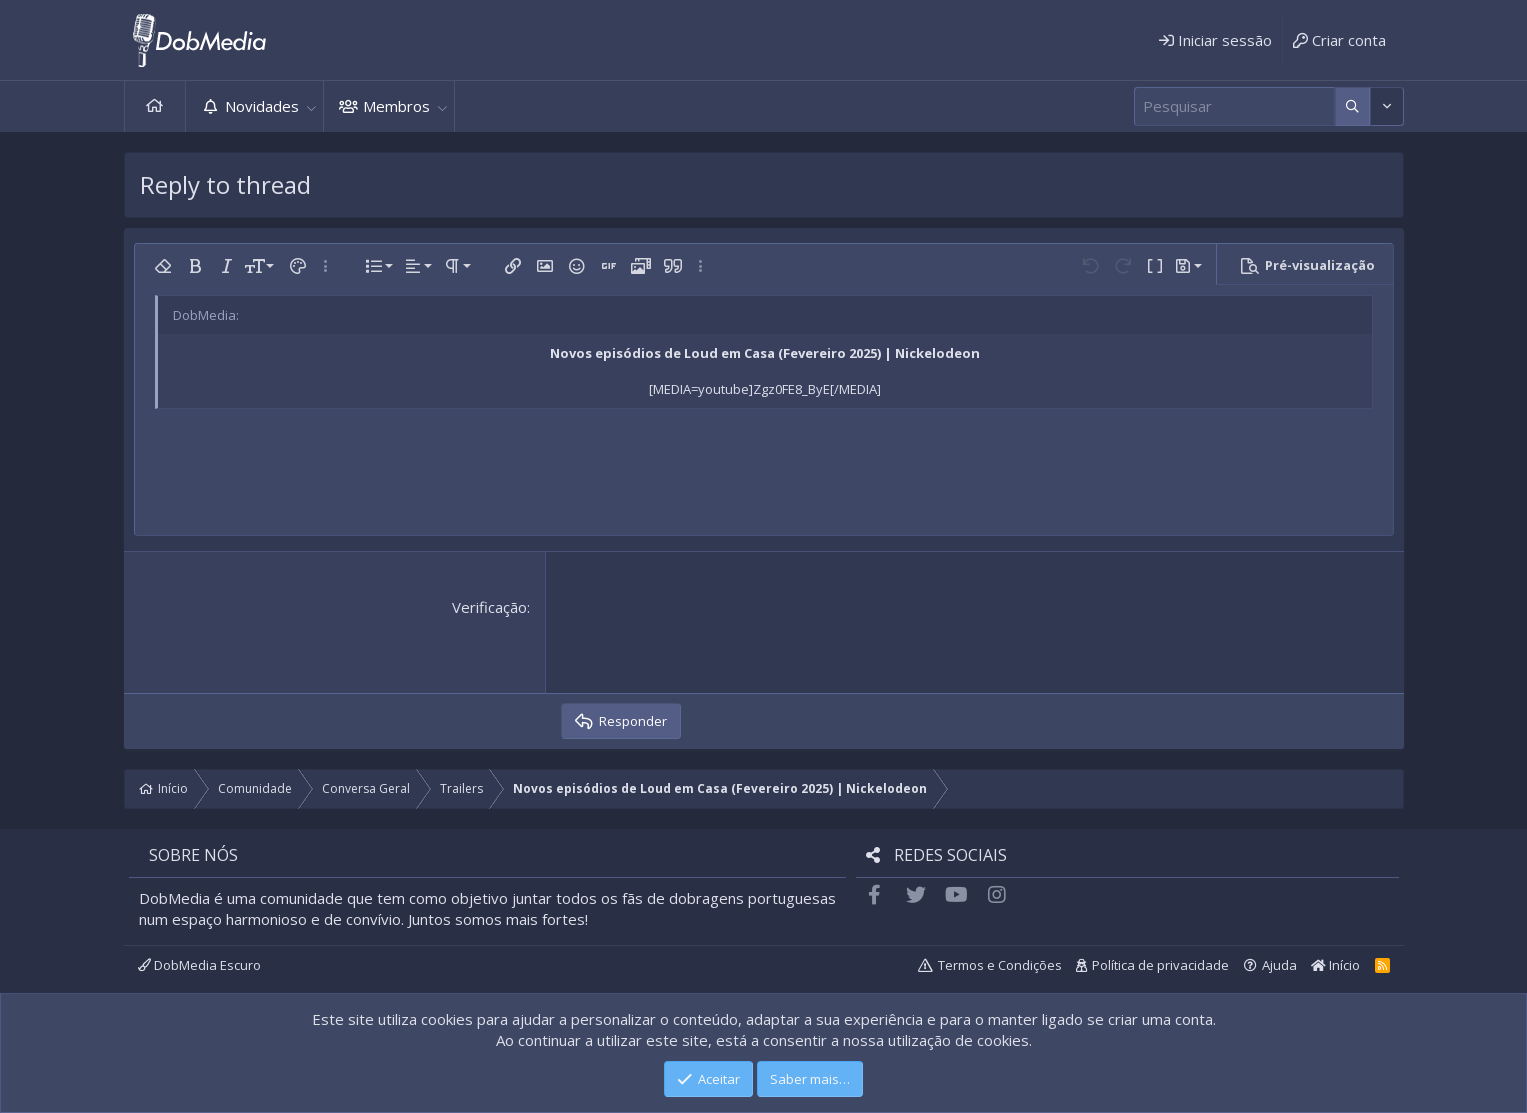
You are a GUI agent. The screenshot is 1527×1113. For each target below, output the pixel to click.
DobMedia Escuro (199, 965)
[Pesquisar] (1234, 106)
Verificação (489, 607)
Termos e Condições (1000, 965)
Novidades (262, 106)
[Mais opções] (1352, 106)
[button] (312, 106)
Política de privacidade (1160, 965)
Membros (396, 106)
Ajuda (1279, 965)
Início (155, 106)
